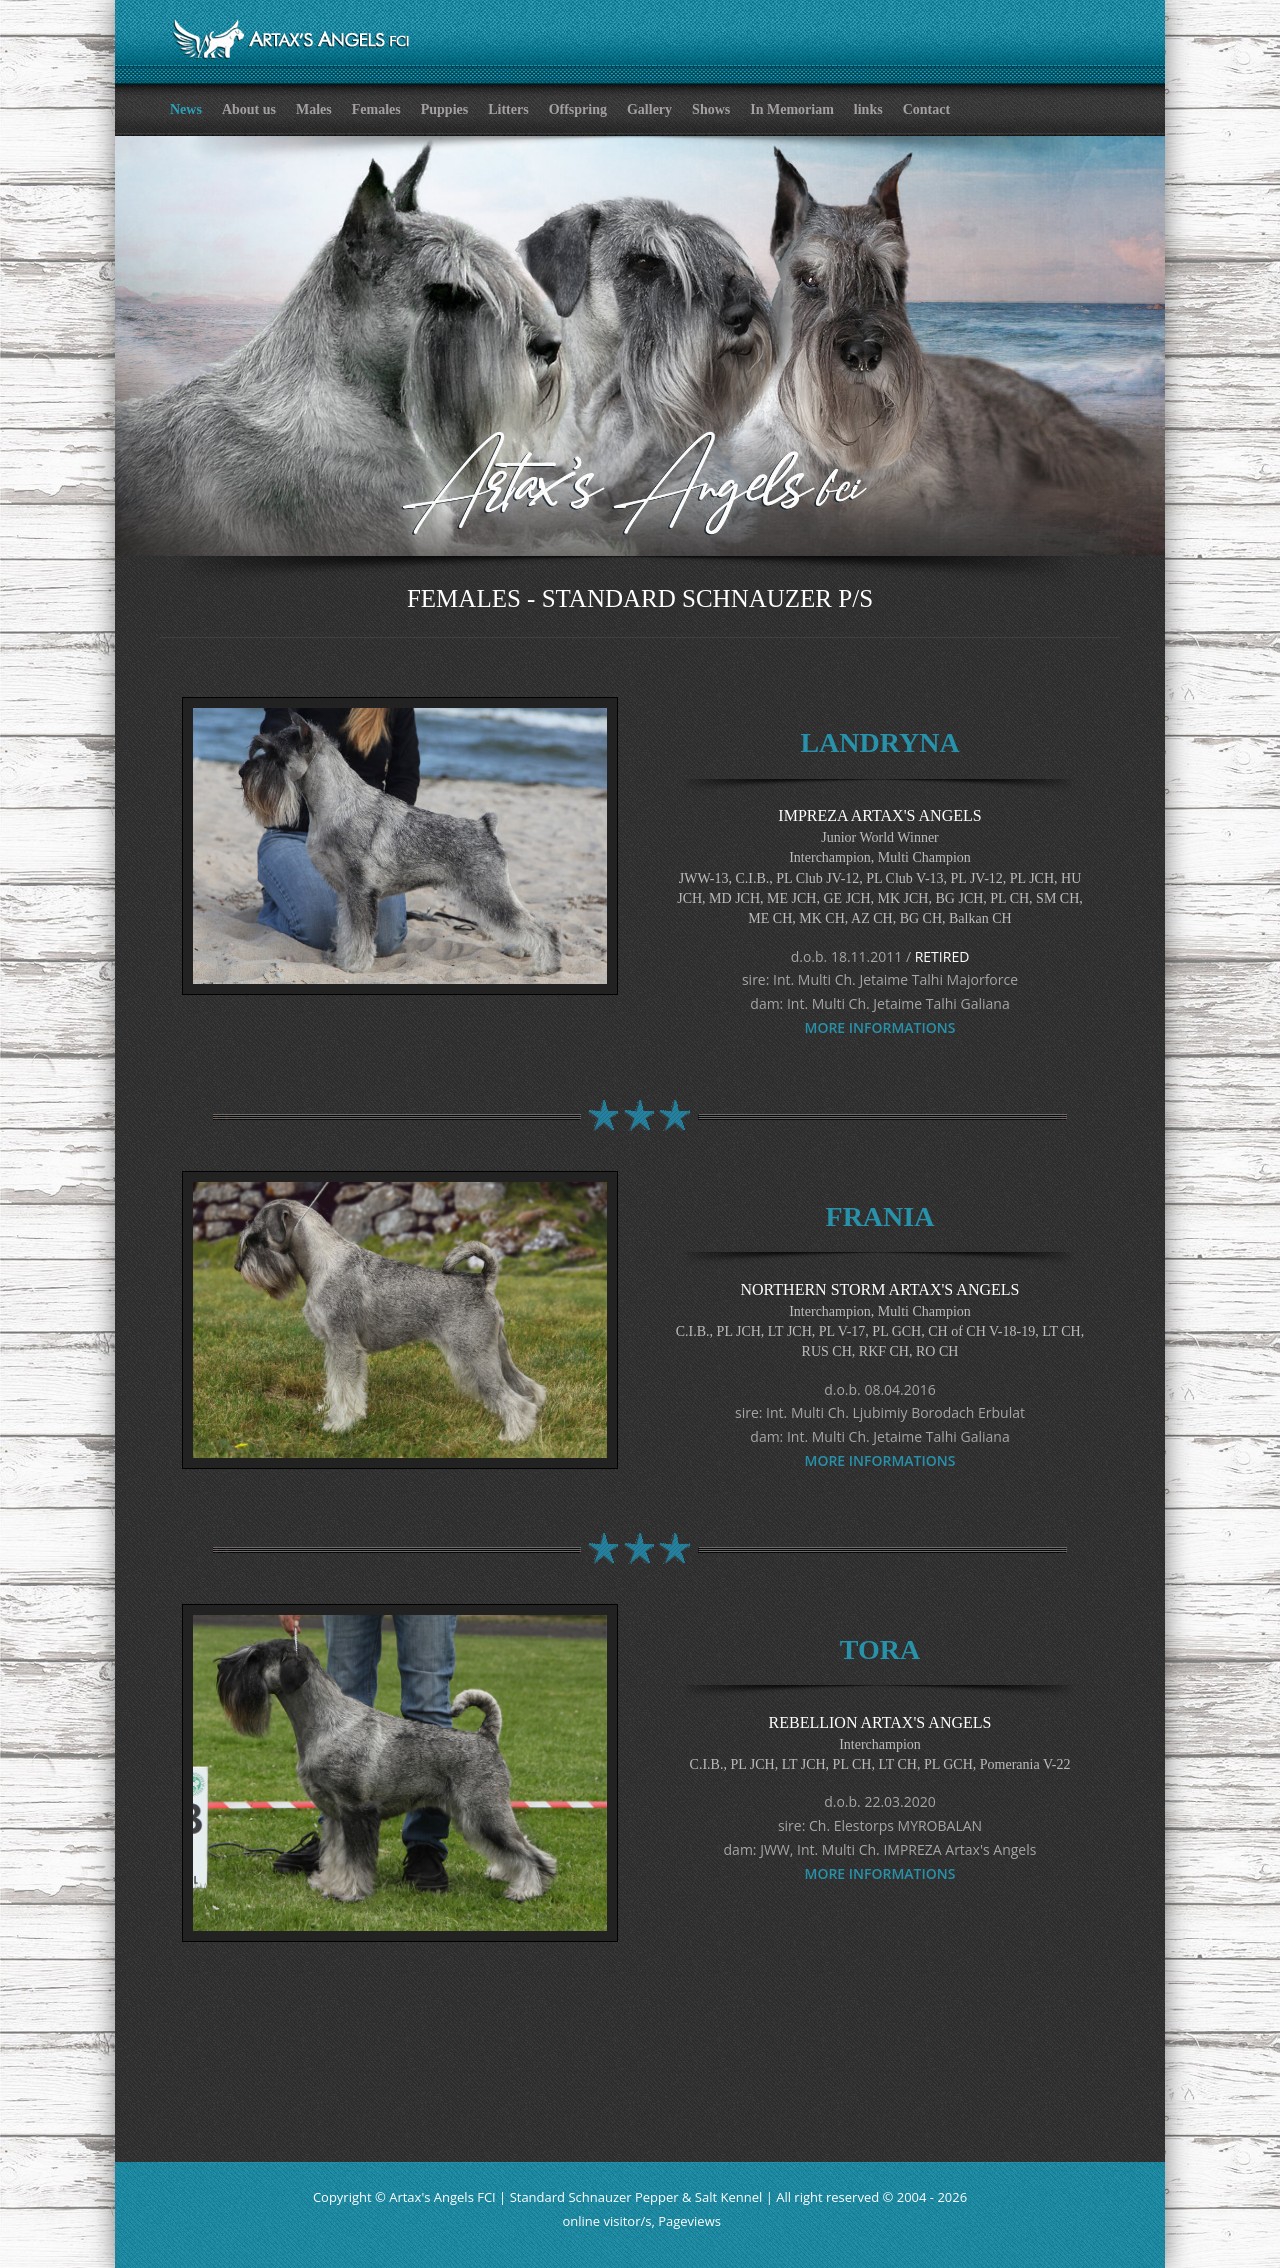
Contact (926, 109)
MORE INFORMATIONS (880, 1027)
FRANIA (880, 1216)
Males (314, 109)
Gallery (649, 109)
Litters (508, 109)
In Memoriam (792, 109)
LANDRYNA (879, 742)
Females (376, 109)
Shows (711, 109)
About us (249, 109)
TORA (880, 1649)
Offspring (578, 109)
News (186, 109)
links (868, 109)
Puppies (444, 109)
